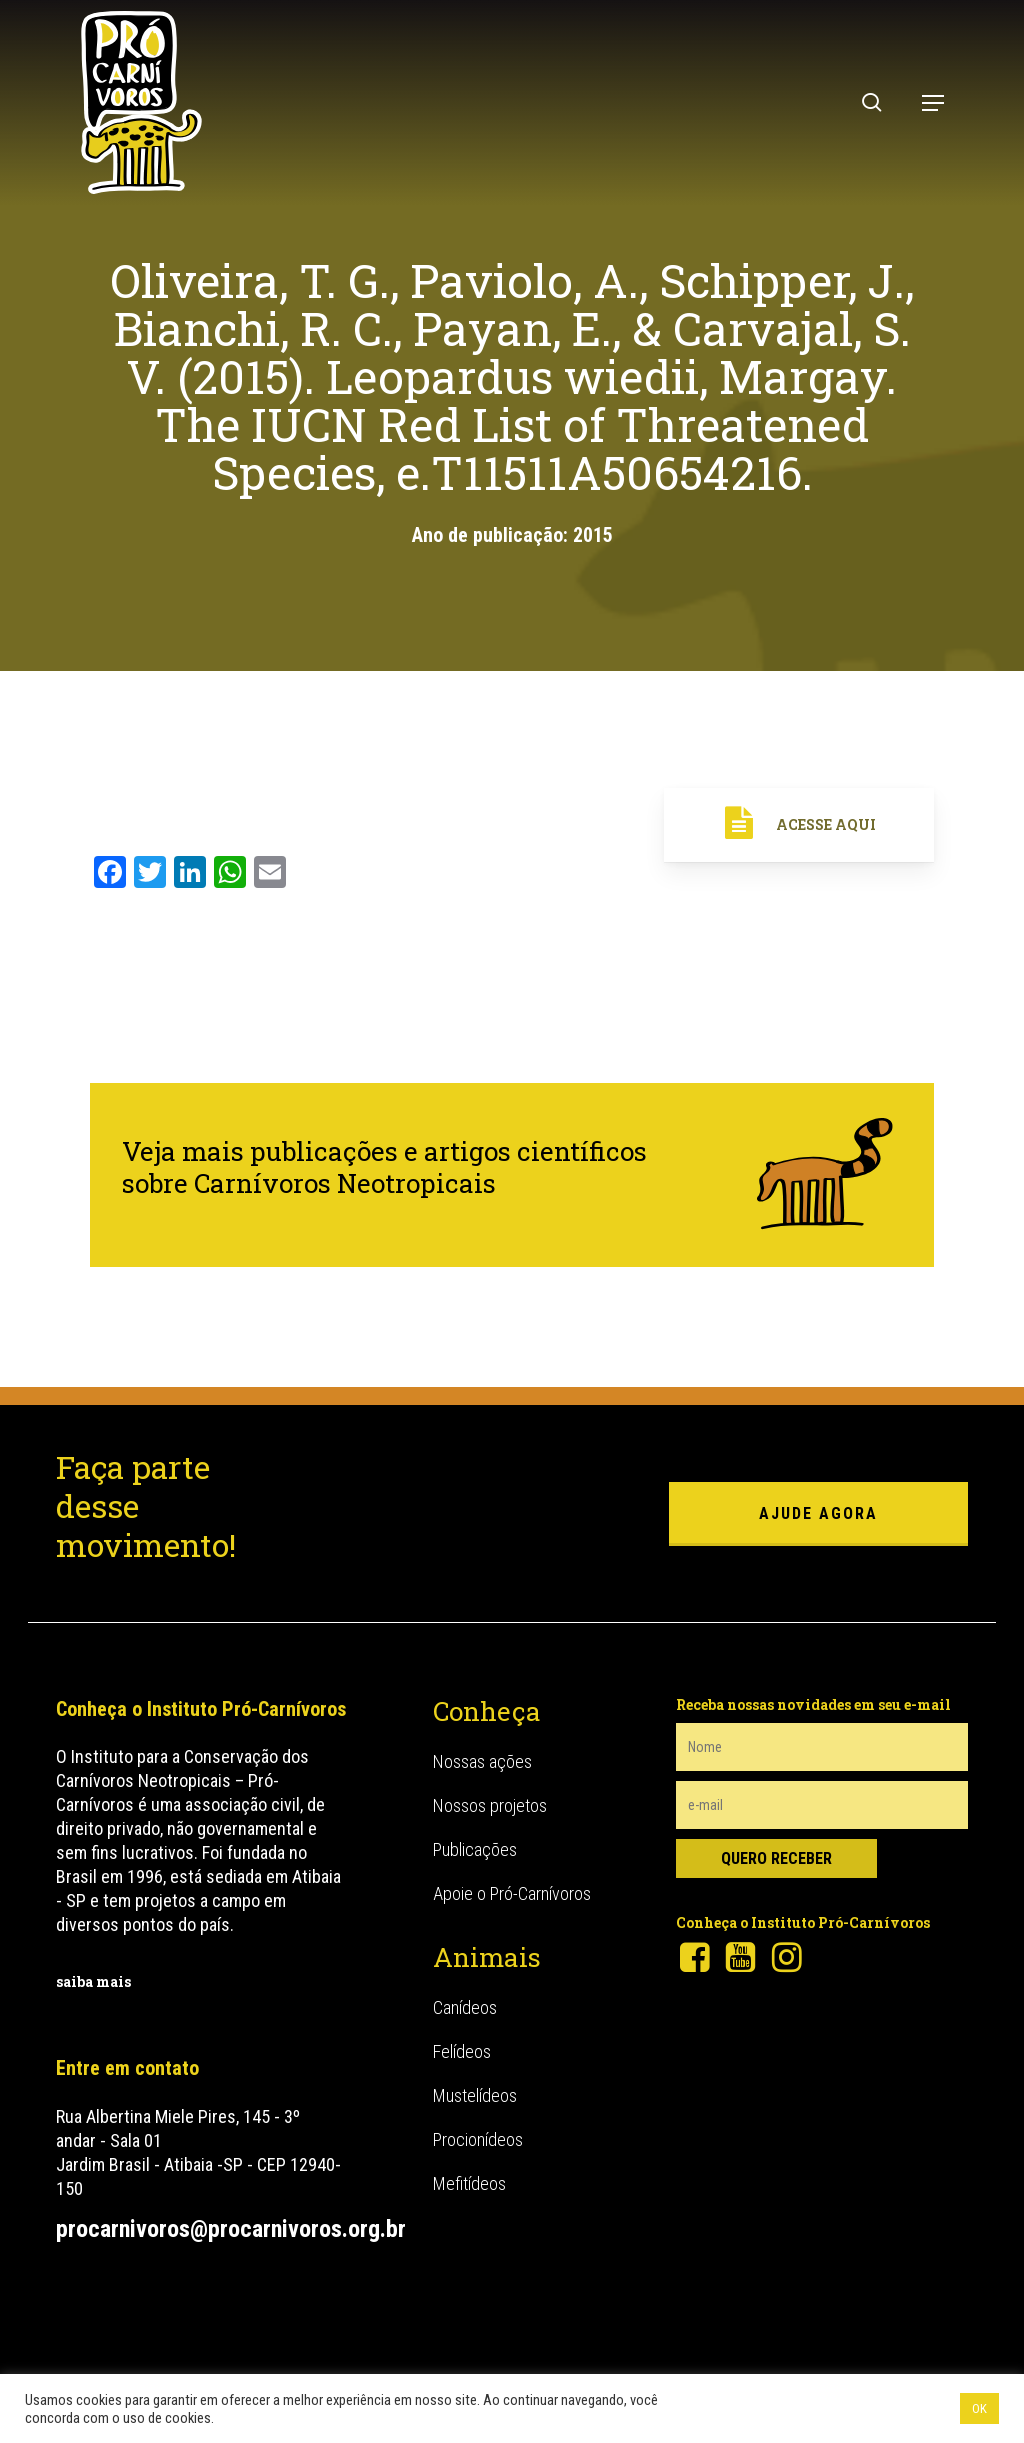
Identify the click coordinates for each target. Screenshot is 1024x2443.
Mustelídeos (475, 2095)
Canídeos (465, 2007)
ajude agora (818, 1513)
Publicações (475, 1849)
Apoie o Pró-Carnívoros (512, 1893)
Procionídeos (478, 2139)
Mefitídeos (469, 2183)
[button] (933, 103)
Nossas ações (482, 1761)
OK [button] (979, 2408)
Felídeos (462, 2051)
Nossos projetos (490, 1805)
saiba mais (93, 1981)
